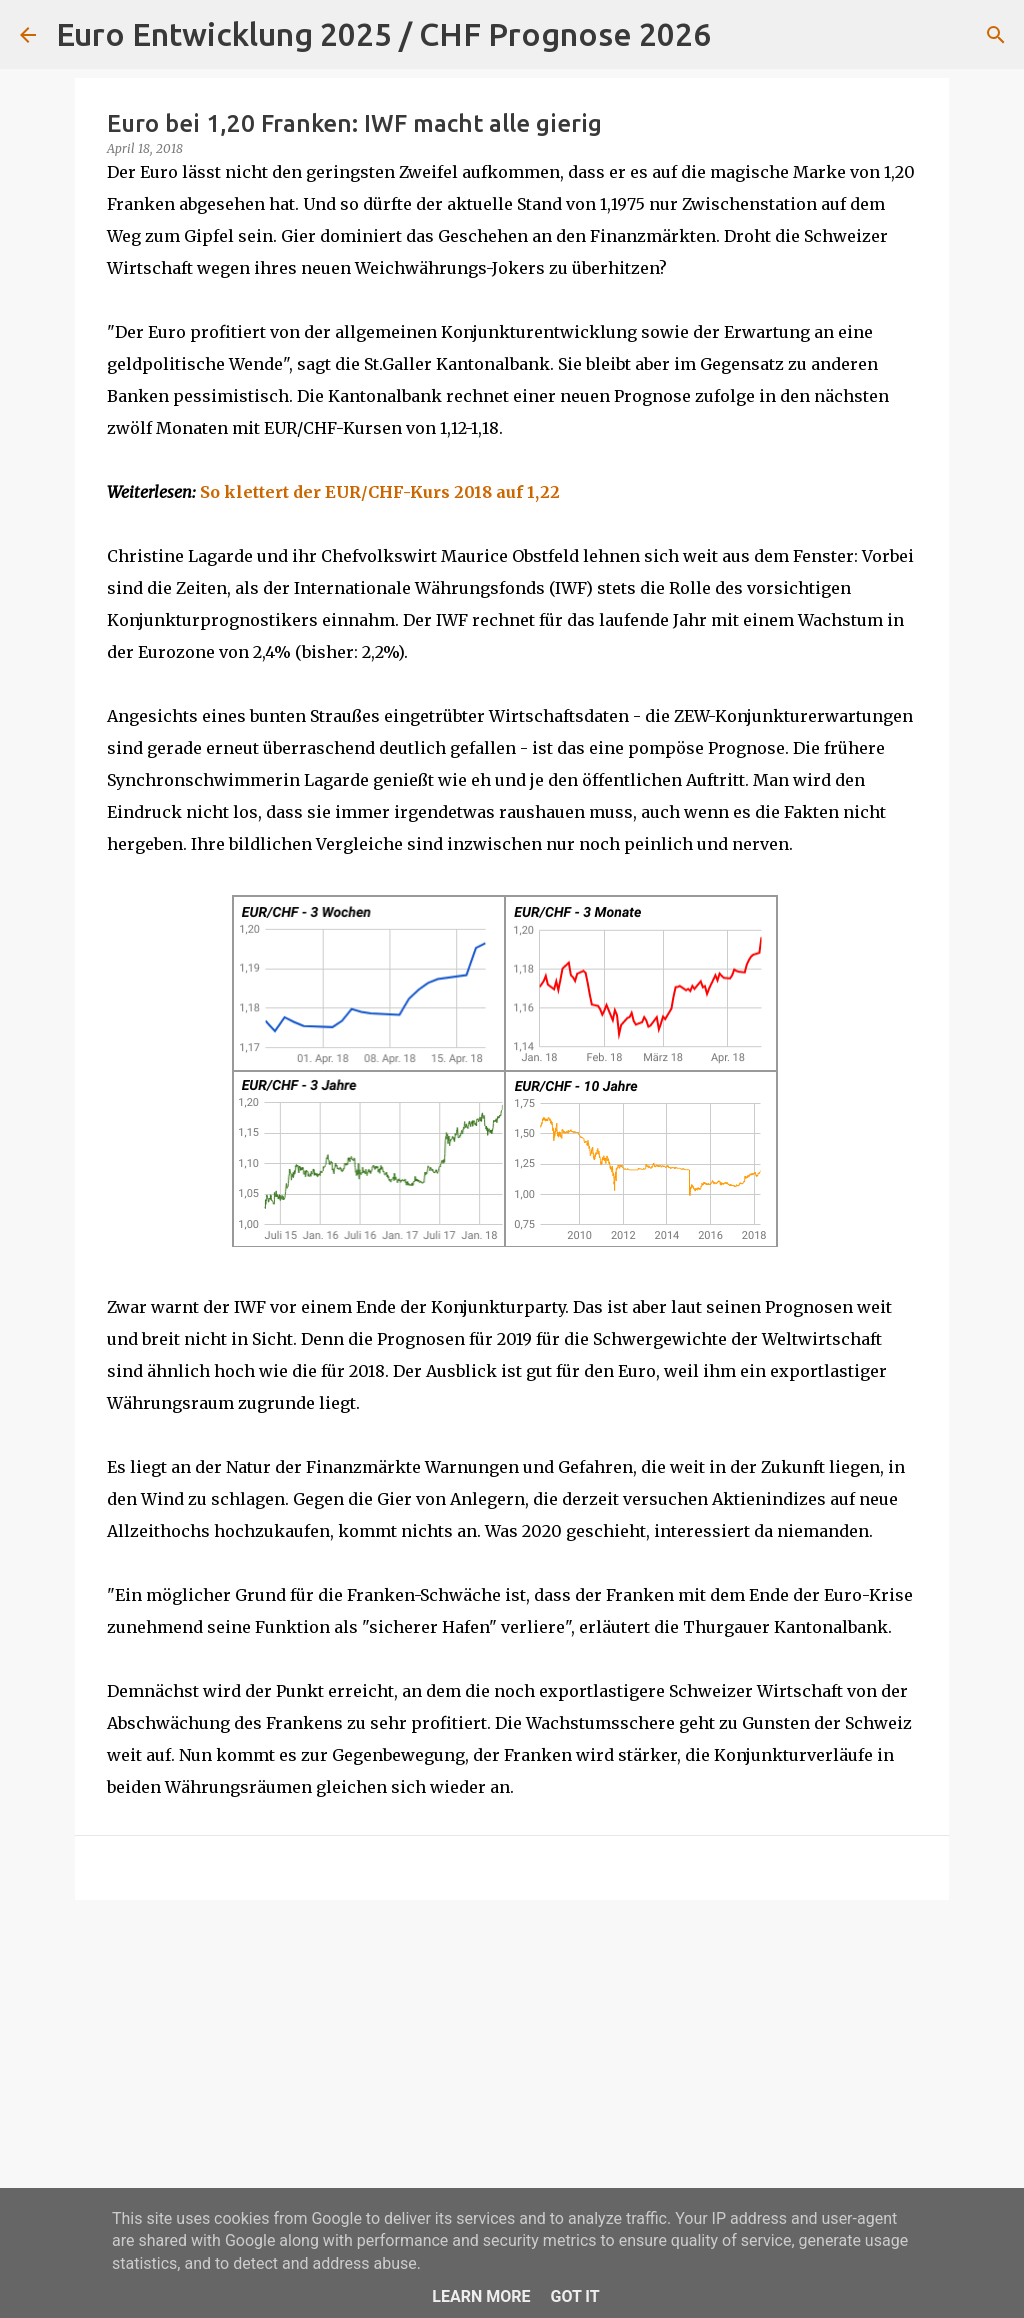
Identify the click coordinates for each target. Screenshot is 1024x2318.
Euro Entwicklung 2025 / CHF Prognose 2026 (383, 34)
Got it (574, 2296)
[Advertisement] (512, 2070)
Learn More (481, 2296)
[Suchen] (739, 35)
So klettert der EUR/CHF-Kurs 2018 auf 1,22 (380, 492)
